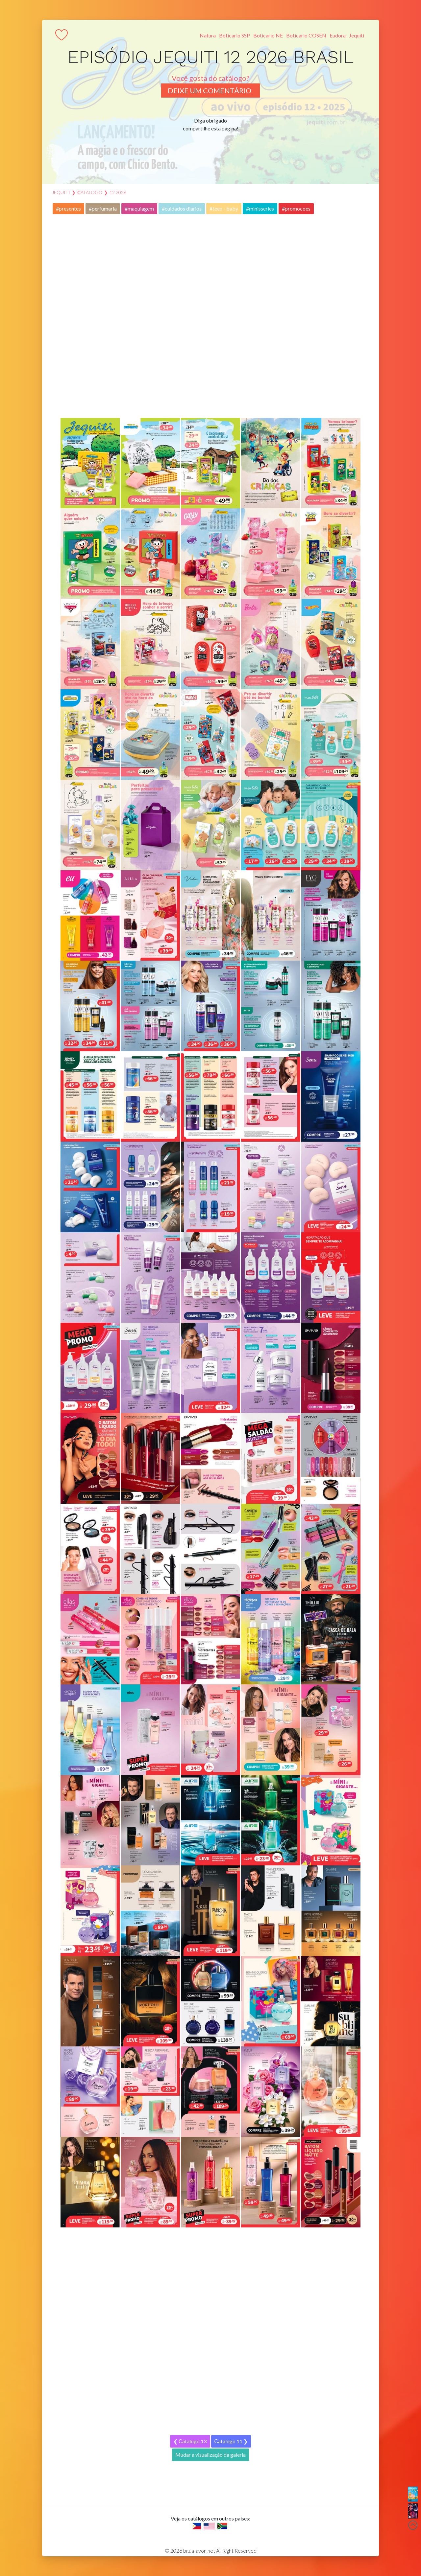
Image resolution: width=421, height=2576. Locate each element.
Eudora (338, 35)
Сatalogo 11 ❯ (231, 2441)
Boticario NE (268, 35)
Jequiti (356, 35)
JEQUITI (61, 192)
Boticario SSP (234, 35)
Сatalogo (89, 192)
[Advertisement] (210, 316)
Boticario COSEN (306, 35)
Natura (208, 35)
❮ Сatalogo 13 (190, 2441)
